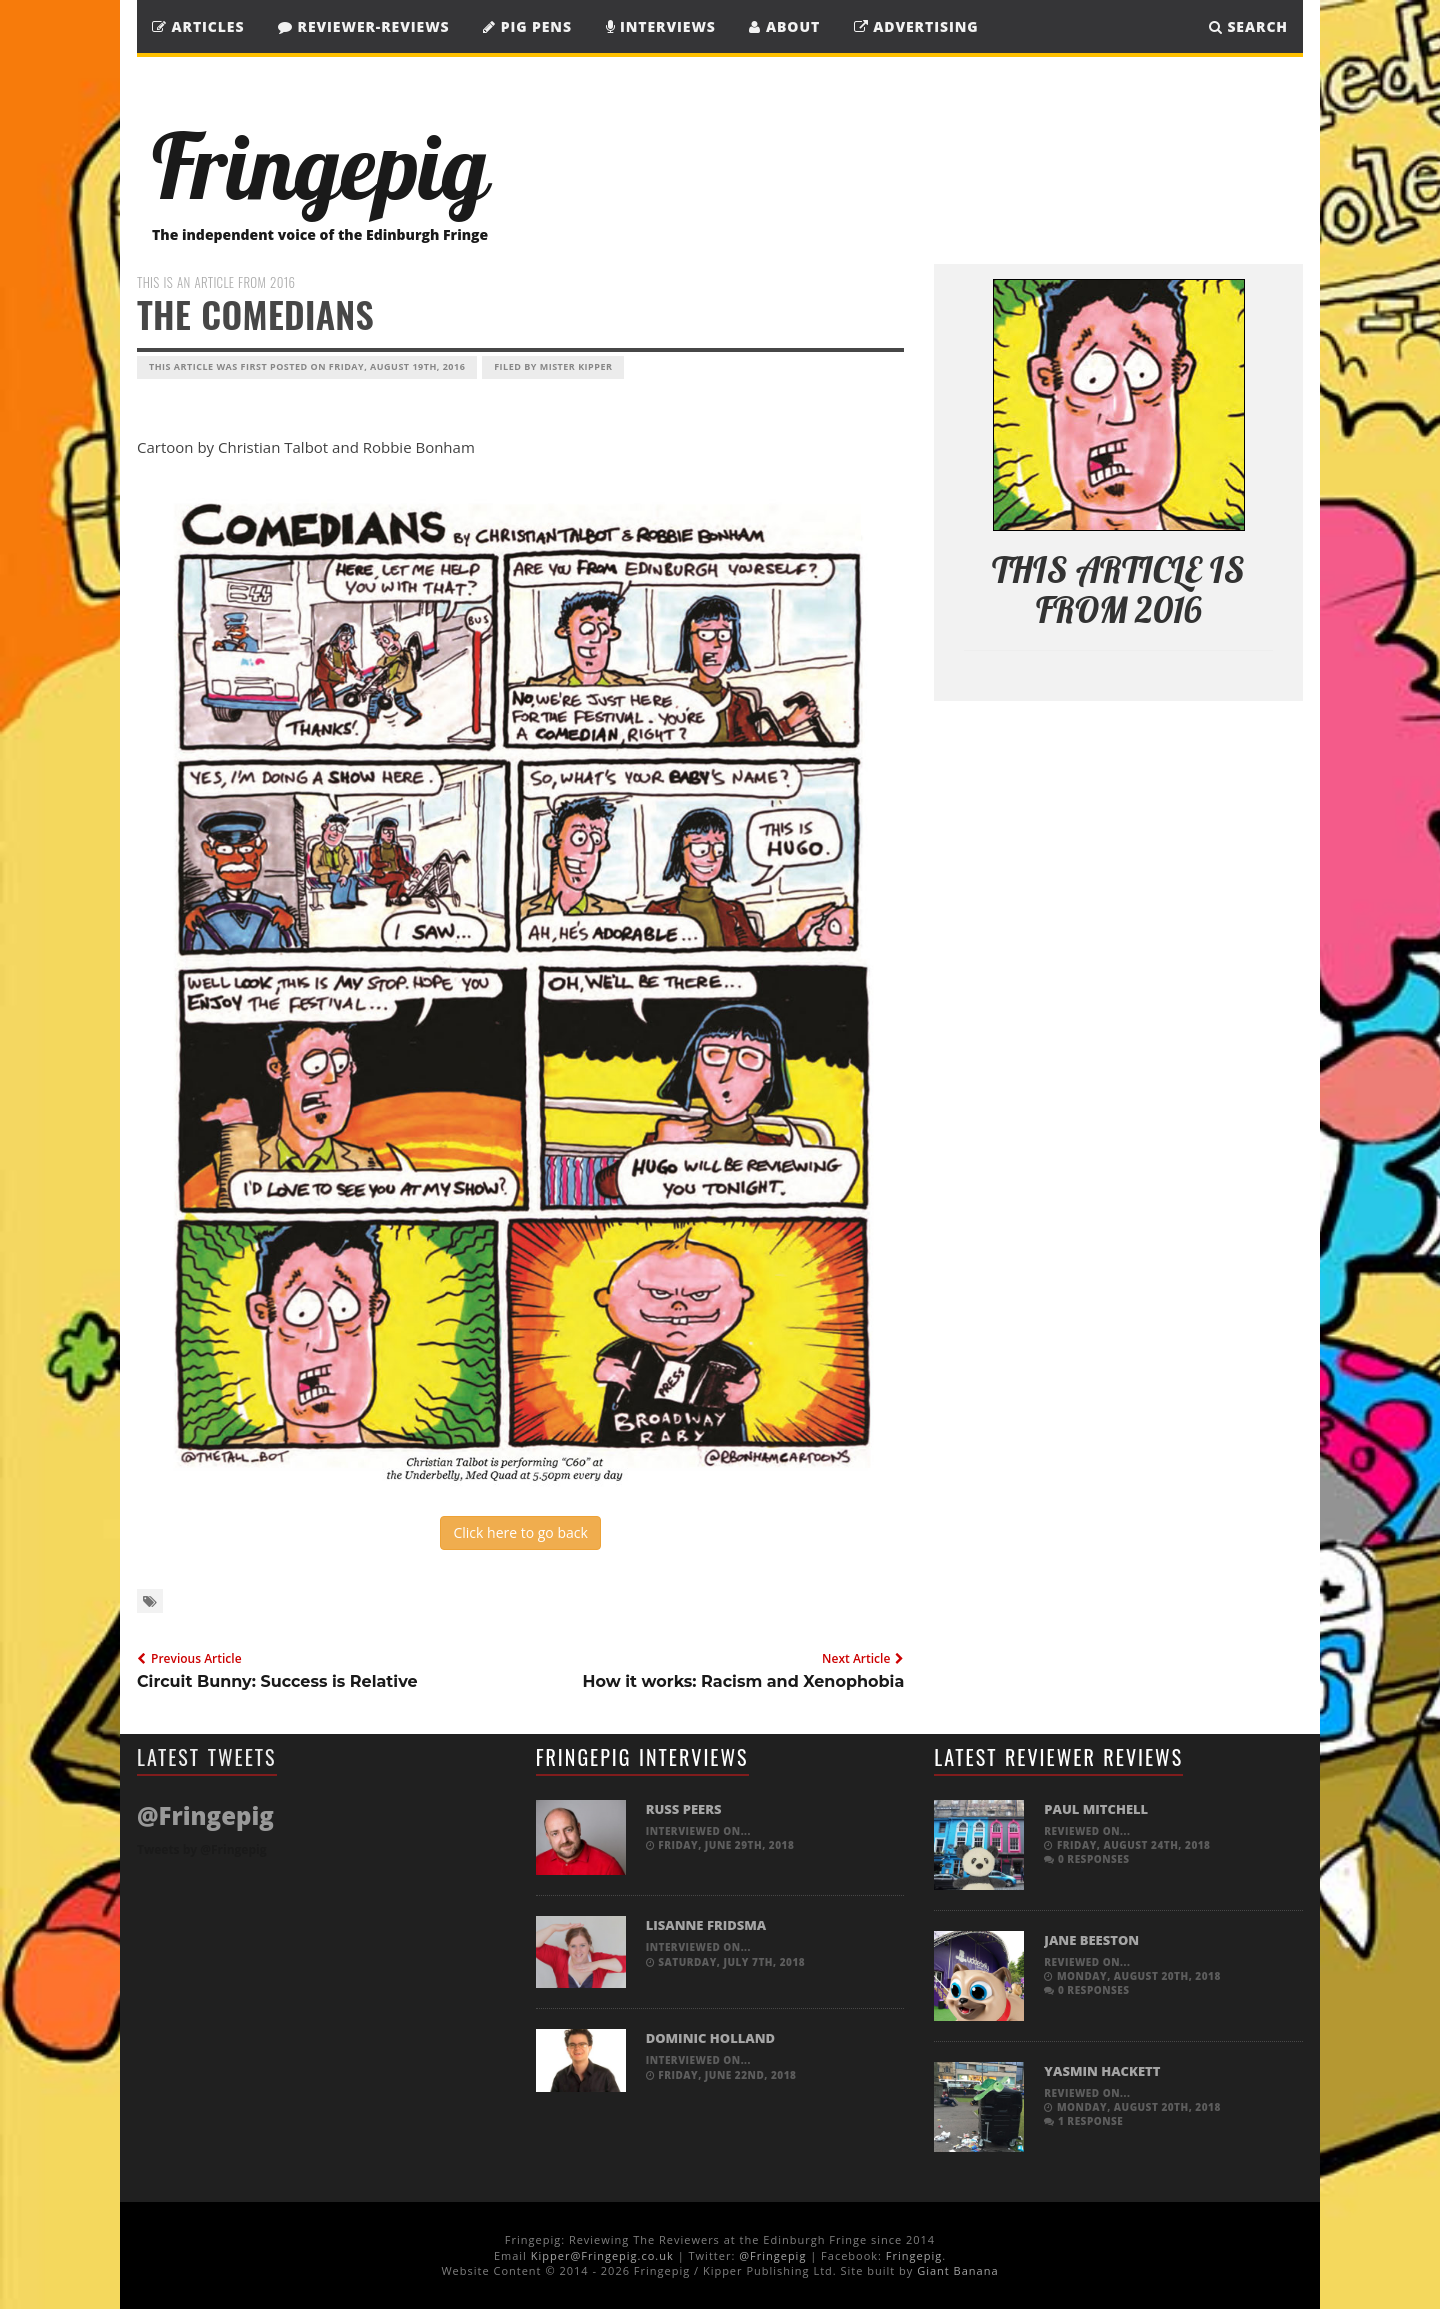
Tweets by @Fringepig (201, 1849)
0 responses (1086, 1859)
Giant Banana (957, 2270)
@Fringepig (772, 2255)
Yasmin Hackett (1102, 2071)
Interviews (661, 26)
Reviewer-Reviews (364, 26)
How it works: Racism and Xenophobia (744, 1681)
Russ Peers (684, 1809)
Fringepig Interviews (642, 1757)
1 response (1083, 2121)
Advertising (916, 26)
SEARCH (1248, 26)
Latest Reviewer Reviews (1058, 1757)
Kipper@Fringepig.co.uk (602, 2255)
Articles (198, 26)
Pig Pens (527, 26)
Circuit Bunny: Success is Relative (277, 1681)
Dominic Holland (710, 2038)
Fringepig (914, 2255)
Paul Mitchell (1096, 1809)
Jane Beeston (1091, 1940)
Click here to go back (520, 1532)
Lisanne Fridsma (706, 1925)
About (784, 26)
